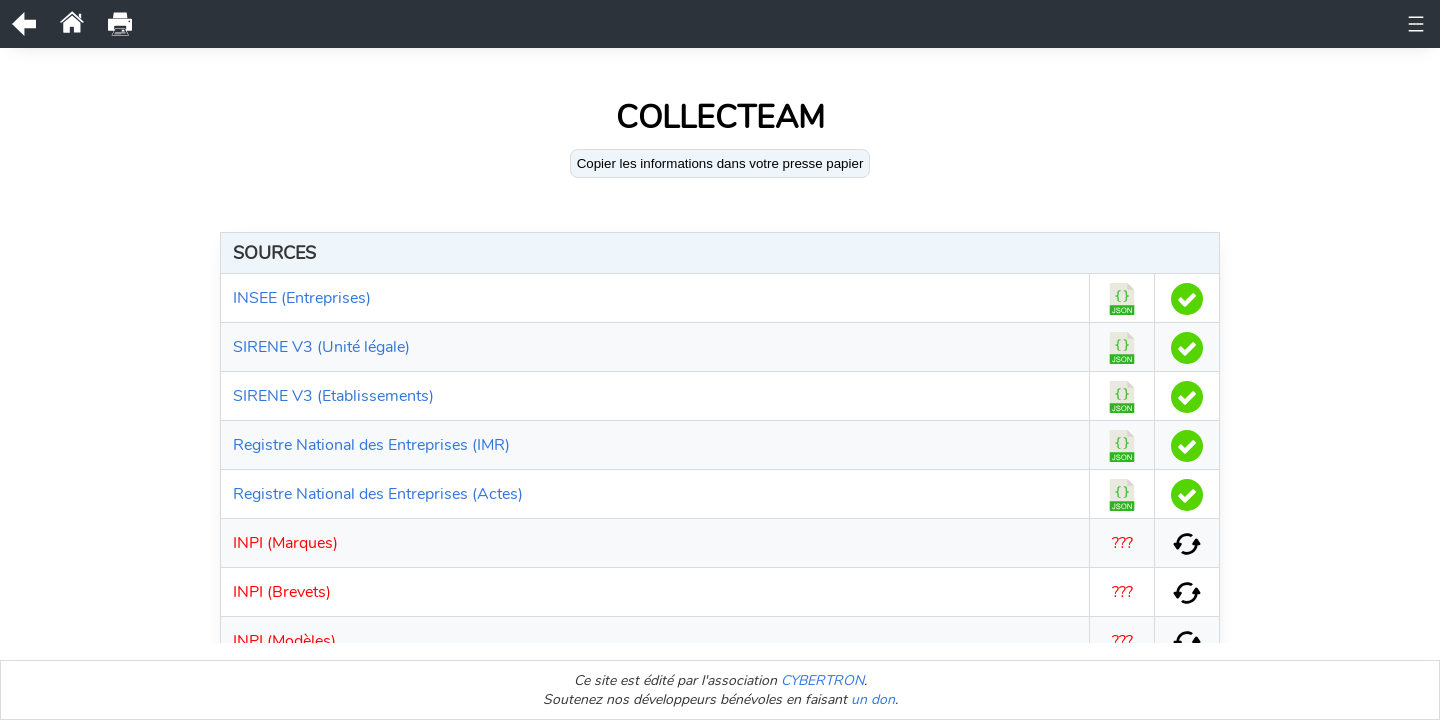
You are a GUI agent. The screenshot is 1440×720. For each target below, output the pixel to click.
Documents (389, 24)
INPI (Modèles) (284, 641)
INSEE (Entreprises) (302, 298)
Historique (487, 24)
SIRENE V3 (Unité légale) (321, 347)
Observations (591, 24)
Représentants (709, 24)
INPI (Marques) (285, 543)
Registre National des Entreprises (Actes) (378, 494)
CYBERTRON (822, 680)
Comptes (984, 24)
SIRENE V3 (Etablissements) (333, 396)
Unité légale (286, 24)
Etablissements (1162, 24)
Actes (911, 24)
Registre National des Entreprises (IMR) (371, 445)
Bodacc (1062, 24)
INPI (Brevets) (282, 592)
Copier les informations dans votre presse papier (720, 163)
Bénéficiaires (825, 24)
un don (873, 699)
